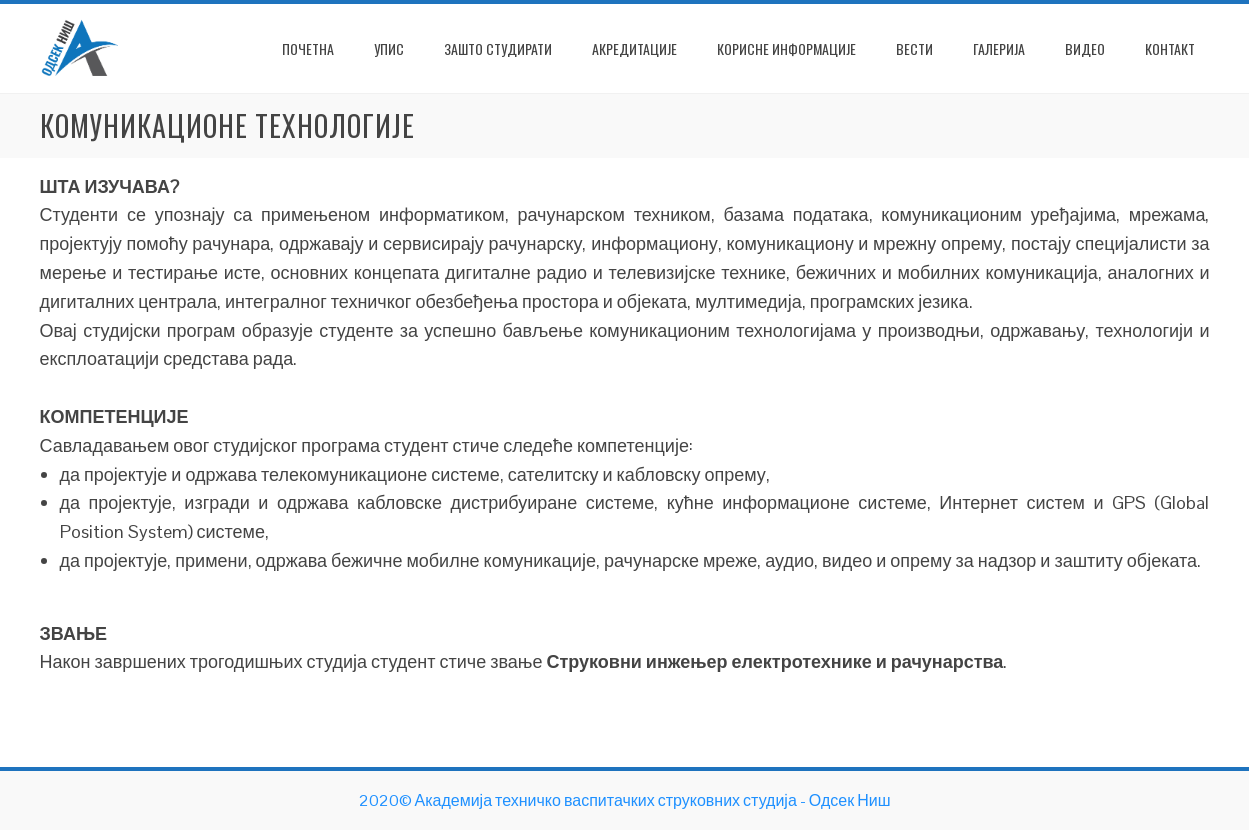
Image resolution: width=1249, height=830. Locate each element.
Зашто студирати (498, 48)
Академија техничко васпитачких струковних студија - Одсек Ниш (653, 800)
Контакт (1170, 48)
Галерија (999, 48)
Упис (389, 48)
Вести (914, 48)
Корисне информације (786, 48)
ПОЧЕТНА (308, 48)
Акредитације (634, 48)
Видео (1085, 48)
